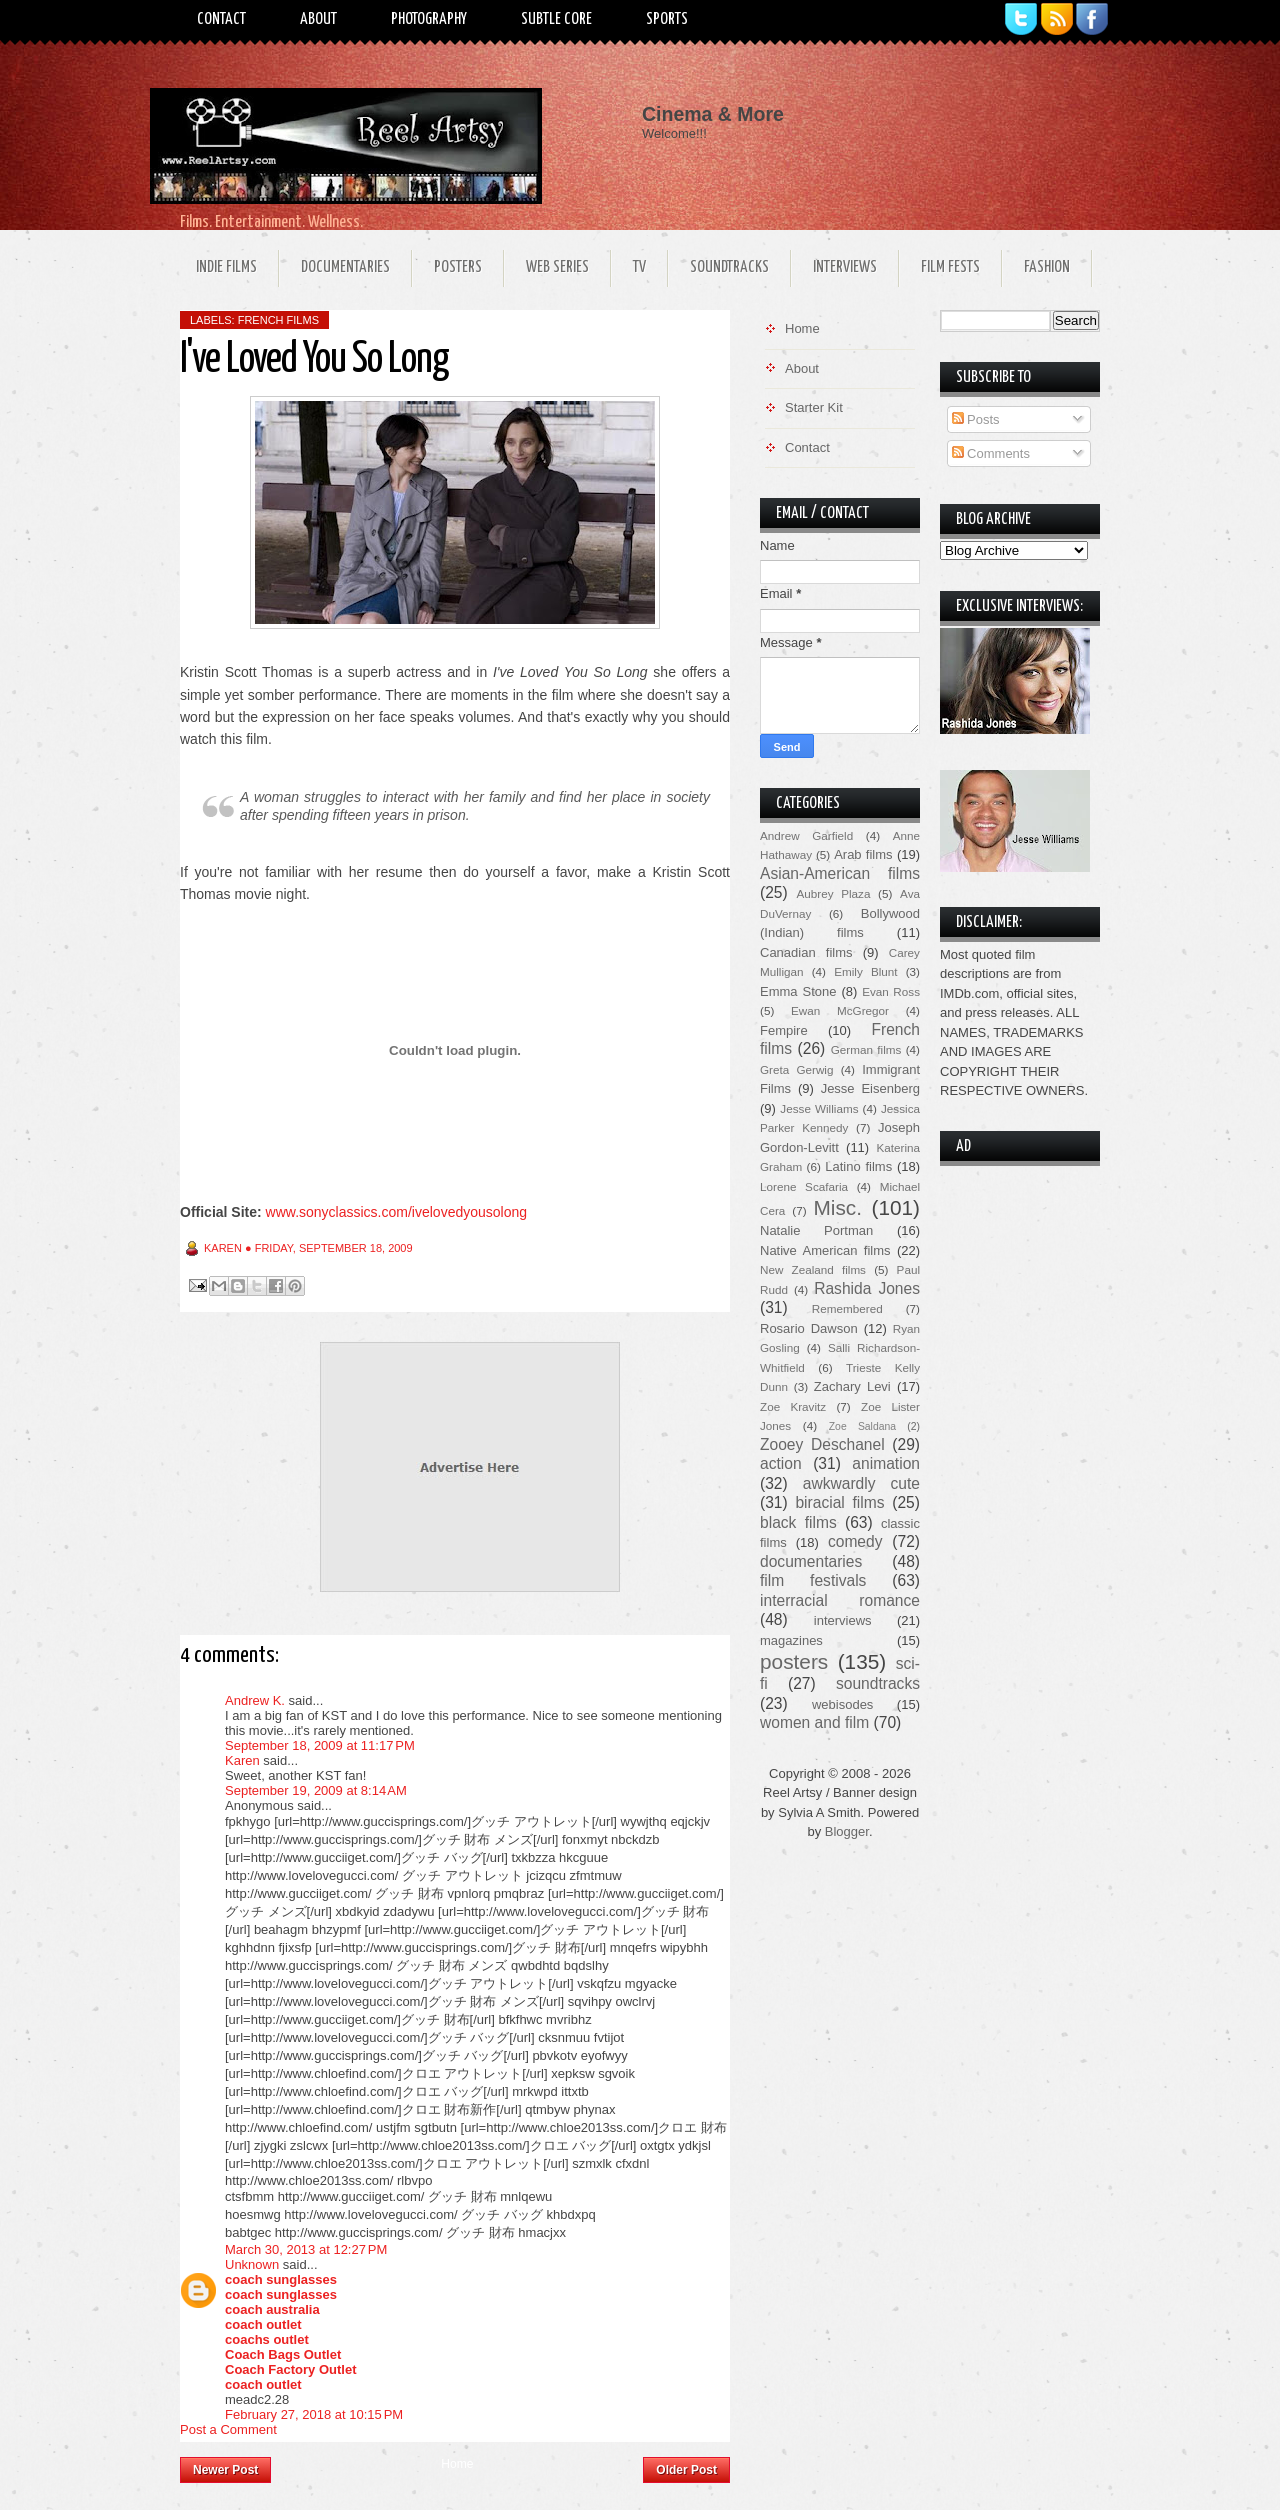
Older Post (686, 2470)
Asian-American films (840, 873)
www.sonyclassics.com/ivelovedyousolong (396, 1212)
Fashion (1047, 267)
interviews (843, 1620)
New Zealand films (813, 1269)
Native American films (825, 1250)
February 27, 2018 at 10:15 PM (314, 2414)
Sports (667, 19)
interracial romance (840, 1600)
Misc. (837, 1207)
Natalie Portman (816, 1230)
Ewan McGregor (840, 1010)
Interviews (845, 267)
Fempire (784, 1030)
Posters (458, 267)
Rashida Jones (867, 1288)
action (781, 1463)
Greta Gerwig (796, 1069)
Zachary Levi (852, 1386)
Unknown (252, 2264)
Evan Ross (891, 991)
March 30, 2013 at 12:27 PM (306, 2249)
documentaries (811, 1561)
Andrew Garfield (806, 835)
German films (866, 1049)
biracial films (839, 1502)
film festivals (813, 1580)
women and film (814, 1722)
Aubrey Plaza (834, 893)
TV (639, 267)
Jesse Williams (819, 1108)
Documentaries (345, 267)
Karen (242, 1760)
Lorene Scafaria (804, 1186)
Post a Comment (228, 2429)
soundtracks (878, 1683)
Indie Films (226, 267)
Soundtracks (729, 267)
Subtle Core (556, 19)
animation (886, 1463)
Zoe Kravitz (793, 1406)
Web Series (557, 267)
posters (794, 1661)
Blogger (847, 1831)
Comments (991, 453)
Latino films (858, 1166)
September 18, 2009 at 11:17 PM (320, 1745)
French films (278, 320)
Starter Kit (814, 407)
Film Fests (950, 267)
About (318, 19)
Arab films (863, 854)
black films (798, 1522)
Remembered (847, 1308)
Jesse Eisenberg (870, 1088)
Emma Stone (798, 991)
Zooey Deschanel (822, 1444)
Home (457, 2464)
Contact (221, 19)
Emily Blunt (865, 971)
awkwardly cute (861, 1483)
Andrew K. (255, 1700)
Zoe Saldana (862, 1426)
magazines (791, 1640)
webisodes (842, 1704)
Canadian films (806, 952)
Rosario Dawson (809, 1328)
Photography (429, 19)
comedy (855, 1541)
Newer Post (225, 2470)
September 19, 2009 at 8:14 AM (316, 1790)
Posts (976, 419)
